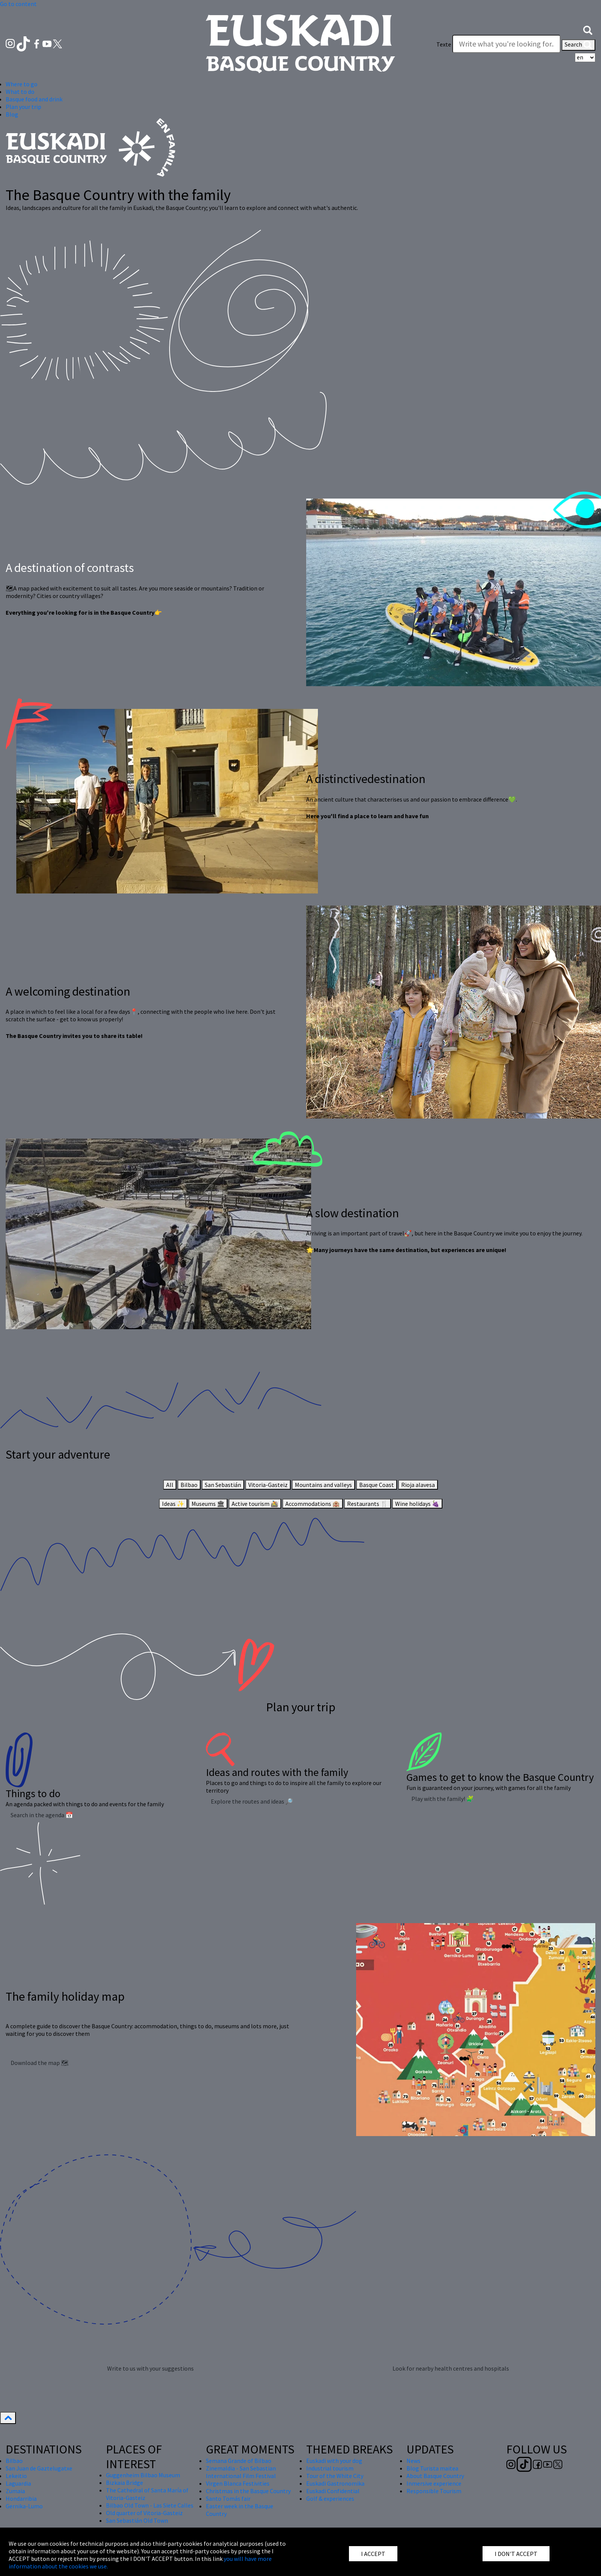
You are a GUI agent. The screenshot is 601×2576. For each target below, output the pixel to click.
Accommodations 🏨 (312, 1503)
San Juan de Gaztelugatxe (39, 2468)
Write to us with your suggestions (150, 2368)
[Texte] (506, 44)
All (169, 1484)
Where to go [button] (21, 84)
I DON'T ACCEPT (516, 2553)
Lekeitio (16, 2476)
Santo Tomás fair (228, 2498)
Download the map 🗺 (40, 2062)
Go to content (18, 4)
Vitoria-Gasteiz (268, 1484)
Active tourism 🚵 (255, 1503)
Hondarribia (21, 2498)
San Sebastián (223, 1484)
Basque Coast (376, 1484)
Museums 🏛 (208, 1503)
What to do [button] (20, 91)
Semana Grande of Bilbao (238, 2460)
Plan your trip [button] (23, 106)
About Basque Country (435, 2476)
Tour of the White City (334, 2476)
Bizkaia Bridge (124, 2482)
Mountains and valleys (323, 1484)
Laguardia (18, 2483)
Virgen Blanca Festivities (237, 2483)
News (413, 2460)
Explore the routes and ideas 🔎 (252, 1801)
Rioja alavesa (418, 1484)
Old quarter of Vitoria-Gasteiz (144, 2513)
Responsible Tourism (433, 2491)
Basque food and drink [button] (34, 99)
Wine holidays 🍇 (417, 1503)
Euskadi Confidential (333, 2491)
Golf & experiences (330, 2498)
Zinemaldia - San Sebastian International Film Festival (241, 2472)
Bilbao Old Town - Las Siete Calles (149, 2505)
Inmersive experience (433, 2483)
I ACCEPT (373, 2553)
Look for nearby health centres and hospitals (450, 2368)
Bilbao (189, 1484)
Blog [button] (12, 114)
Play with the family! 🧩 (442, 1798)
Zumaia (15, 2491)
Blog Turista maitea (432, 2468)
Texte (443, 44)
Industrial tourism (329, 2468)
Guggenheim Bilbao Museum (143, 2475)
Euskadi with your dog (334, 2460)
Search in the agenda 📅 (42, 1815)
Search (578, 45)
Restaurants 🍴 (367, 1503)
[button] (587, 29)
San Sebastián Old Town (137, 2520)
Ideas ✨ (173, 1503)
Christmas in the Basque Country (248, 2491)
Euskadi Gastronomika (335, 2483)
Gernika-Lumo (24, 2506)
